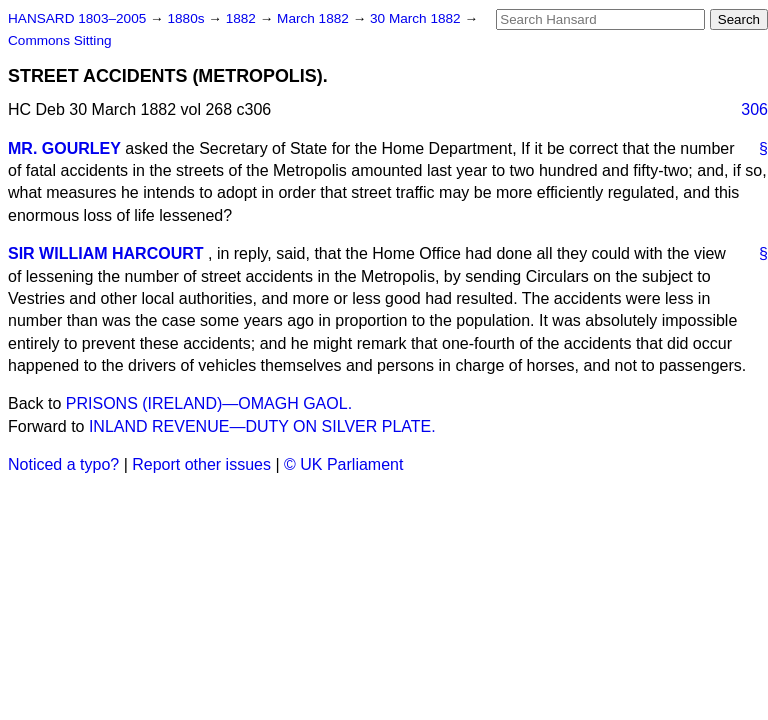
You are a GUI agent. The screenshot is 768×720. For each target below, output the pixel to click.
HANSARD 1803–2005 (77, 18)
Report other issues (201, 464)
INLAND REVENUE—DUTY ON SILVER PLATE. (262, 426)
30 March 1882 (417, 18)
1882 (243, 18)
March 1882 (315, 18)
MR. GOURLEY (64, 148)
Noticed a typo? (63, 464)
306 (754, 109)
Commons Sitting (60, 40)
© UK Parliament (343, 464)
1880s (187, 18)
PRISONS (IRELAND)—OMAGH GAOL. (209, 403)
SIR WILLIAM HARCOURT (106, 253)
